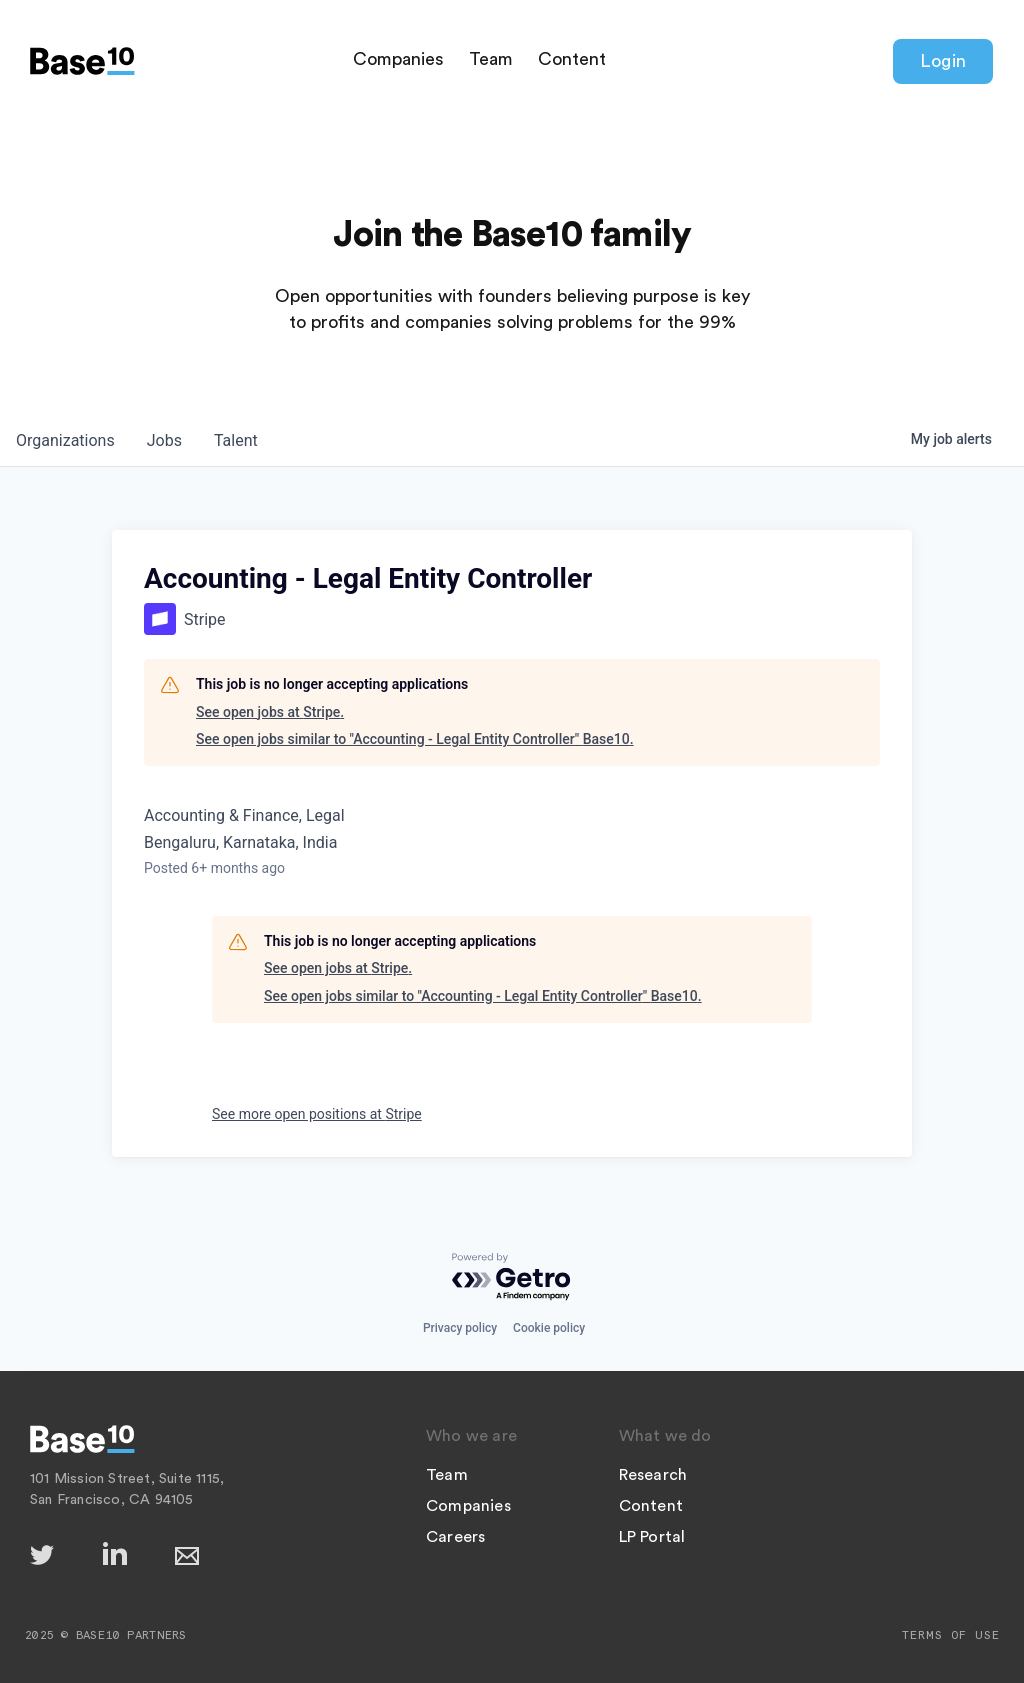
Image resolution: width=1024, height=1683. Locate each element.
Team (491, 59)
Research (653, 1475)
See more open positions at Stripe (317, 1114)
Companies (398, 59)
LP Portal (652, 1537)
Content (572, 59)
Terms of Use (951, 1635)
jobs (164, 440)
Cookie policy (549, 1328)
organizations (65, 440)
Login (943, 61)
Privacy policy (460, 1328)
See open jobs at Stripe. (270, 712)
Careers (455, 1537)
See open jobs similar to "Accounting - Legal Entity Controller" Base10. (415, 739)
